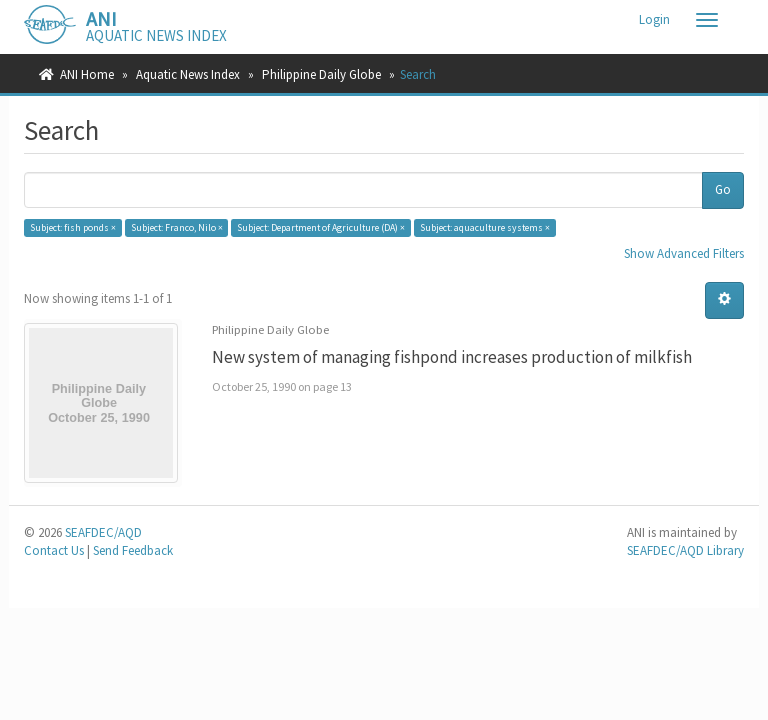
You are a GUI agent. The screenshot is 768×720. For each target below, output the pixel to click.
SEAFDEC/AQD (103, 532)
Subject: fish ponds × (73, 227)
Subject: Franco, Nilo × (177, 227)
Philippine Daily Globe (321, 74)
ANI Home (87, 74)
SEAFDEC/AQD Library (685, 550)
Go (723, 189)
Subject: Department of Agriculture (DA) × (321, 227)
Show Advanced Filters (684, 253)
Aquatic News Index (188, 74)
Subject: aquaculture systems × (485, 227)
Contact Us (54, 550)
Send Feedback (133, 550)
